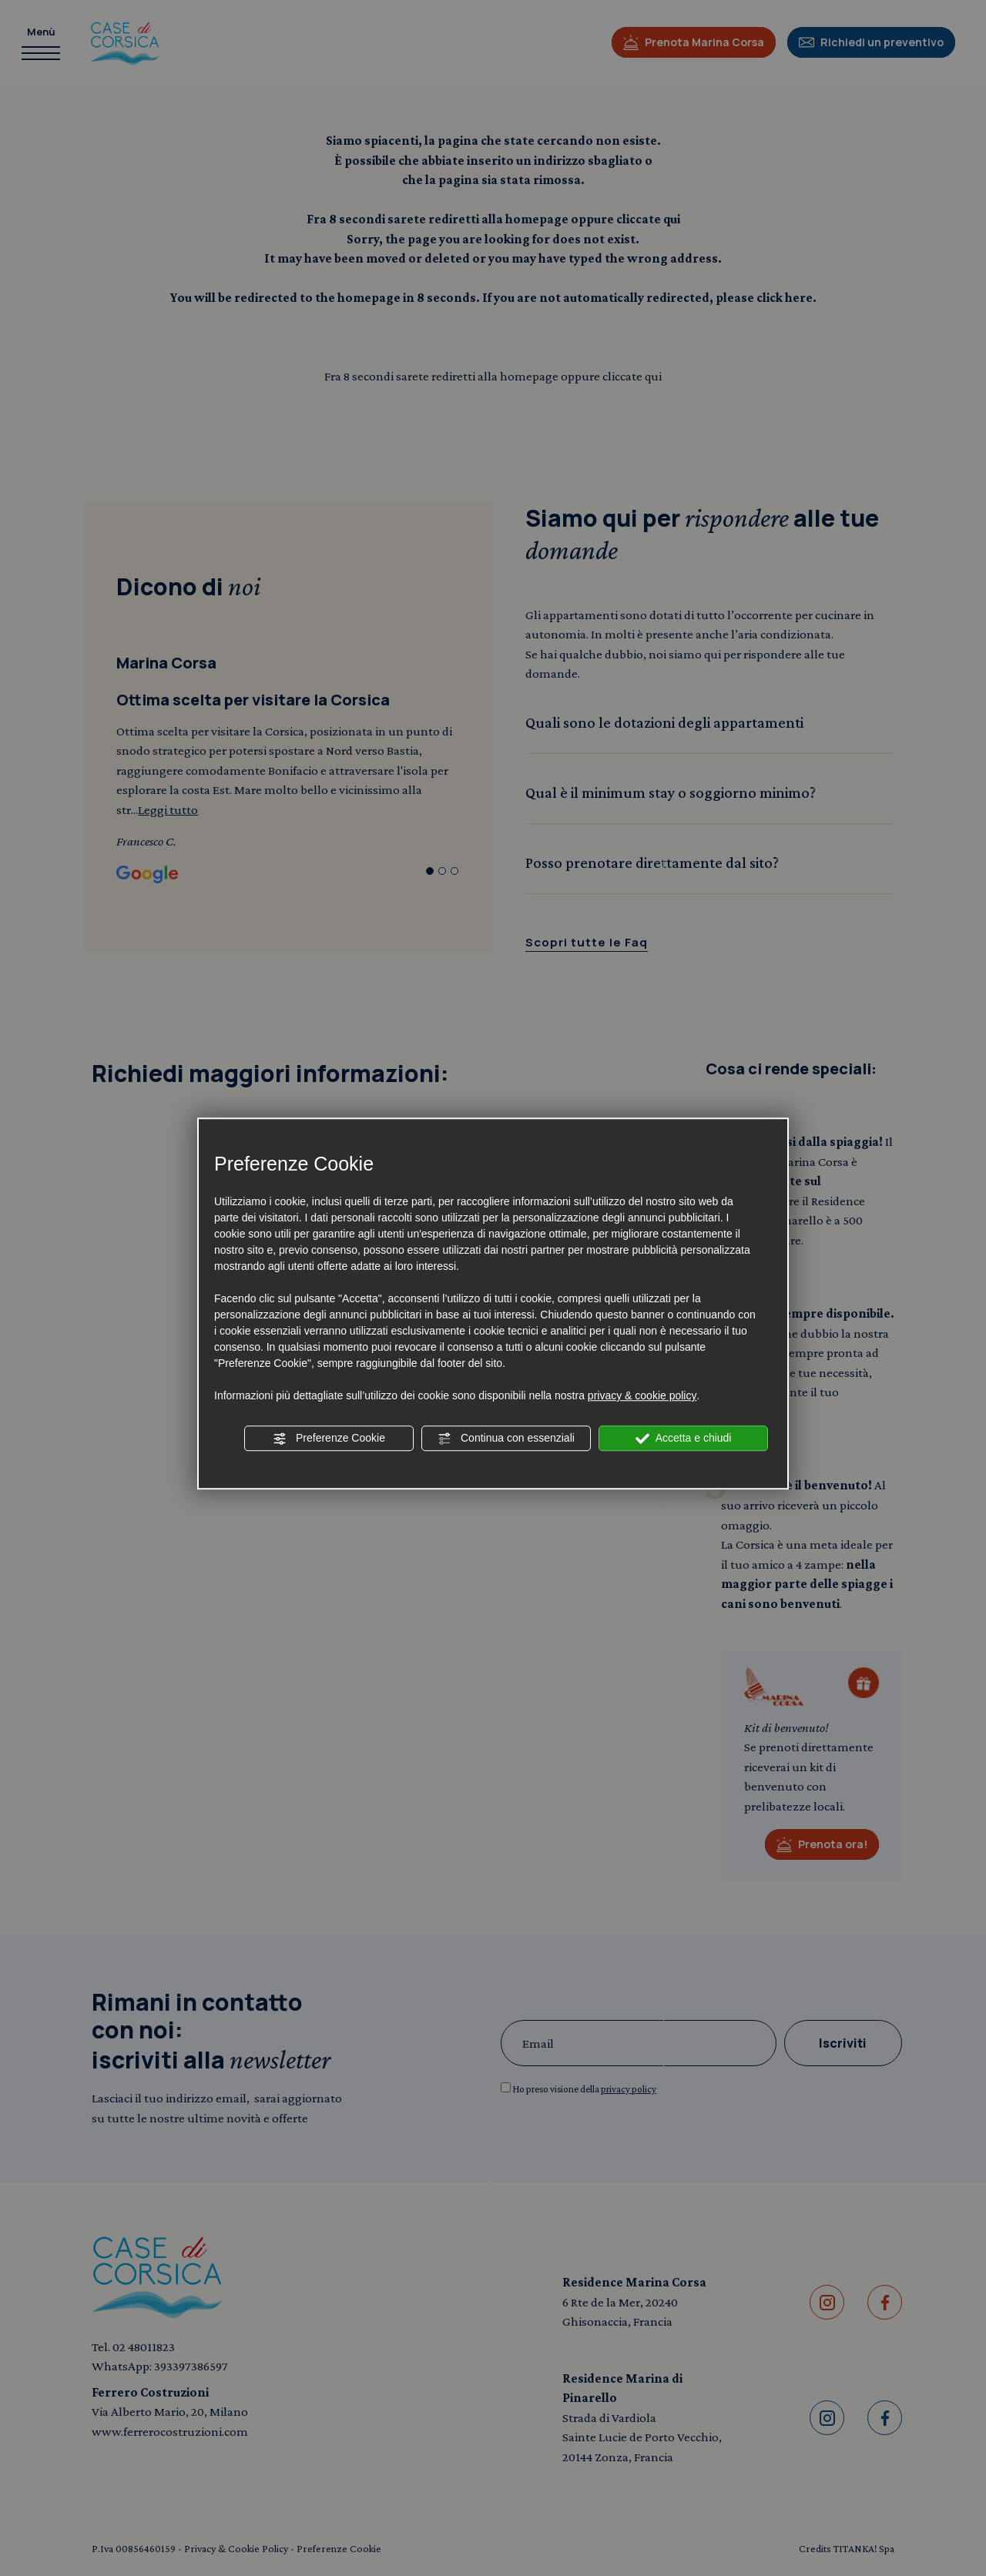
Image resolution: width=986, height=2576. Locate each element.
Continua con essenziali (506, 1438)
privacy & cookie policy (642, 1395)
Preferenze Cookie (329, 1438)
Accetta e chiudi (684, 1438)
